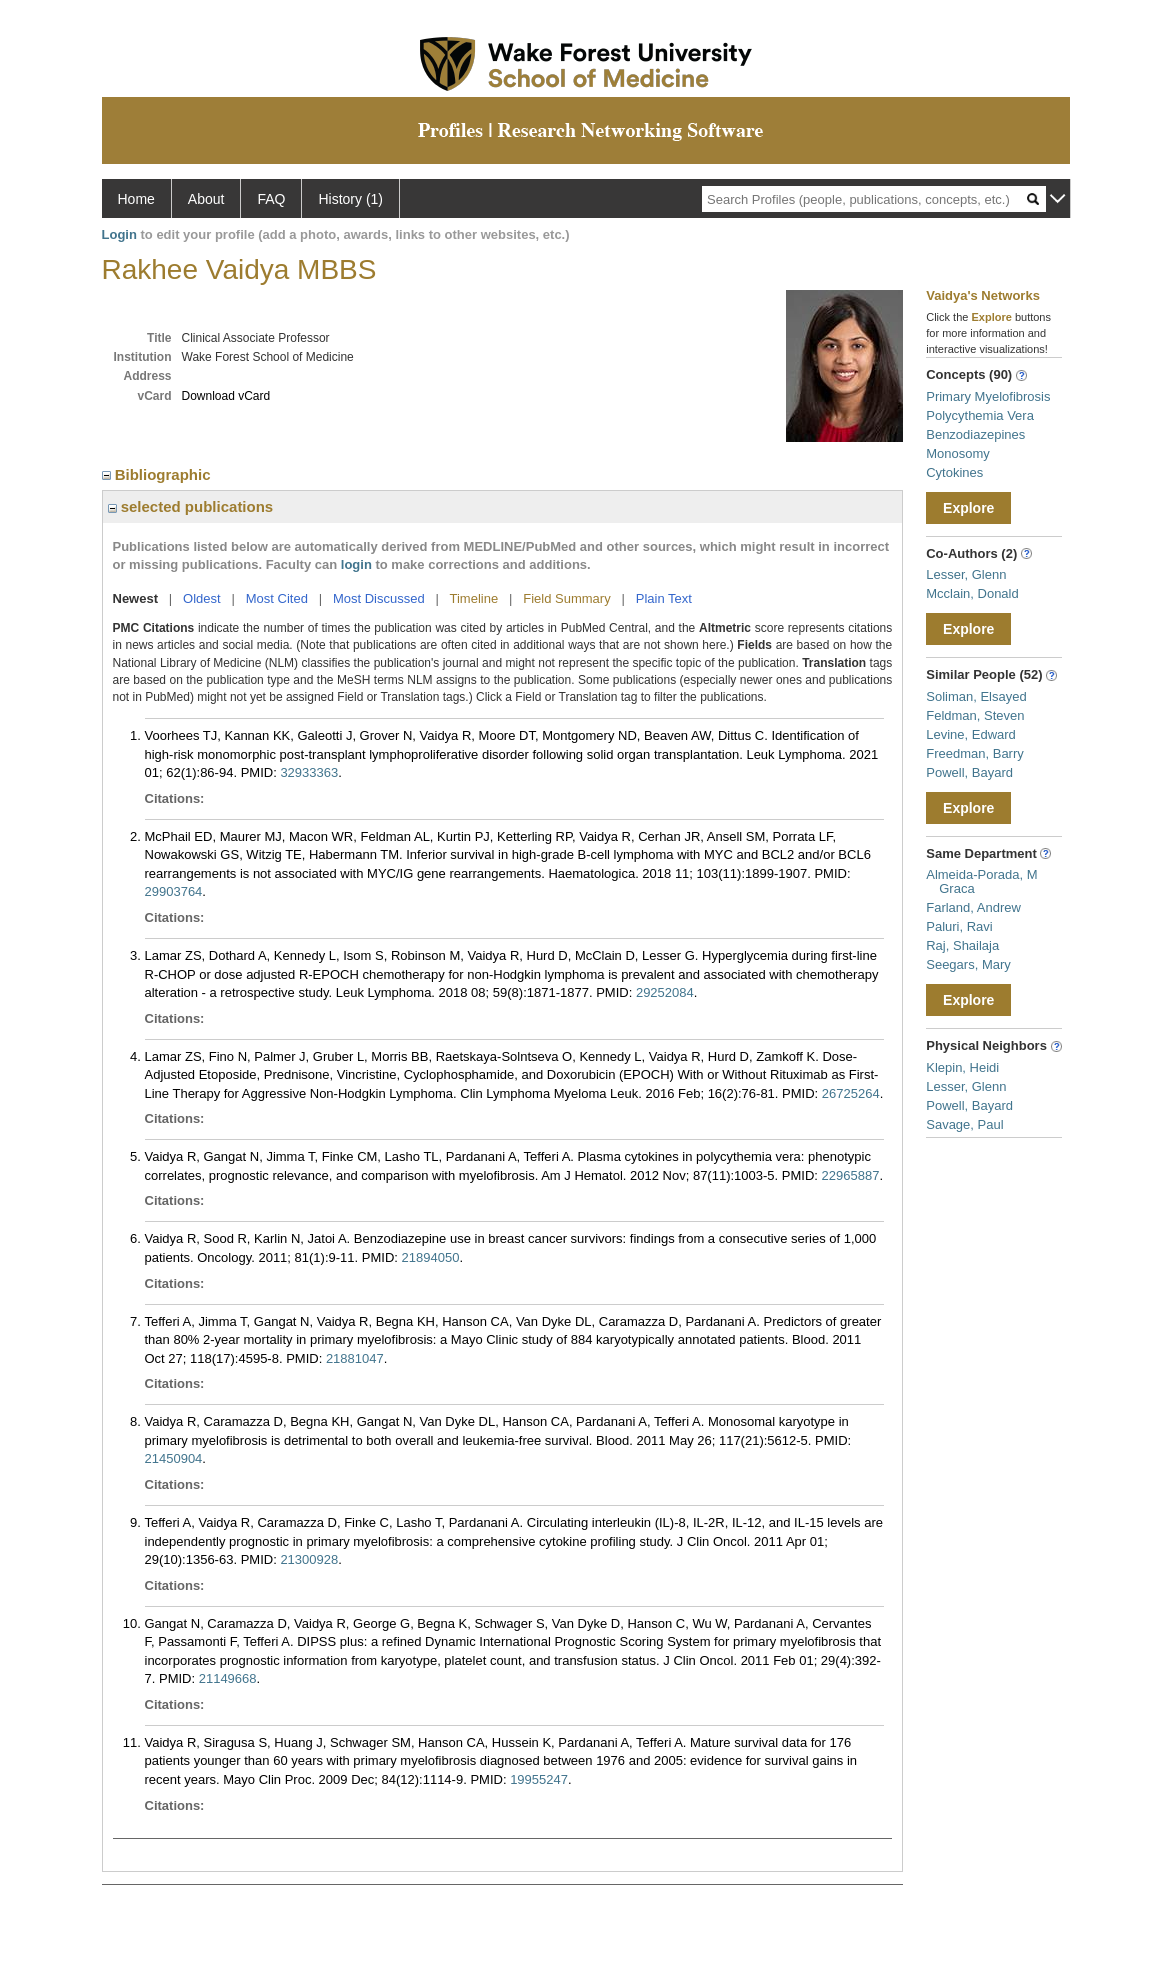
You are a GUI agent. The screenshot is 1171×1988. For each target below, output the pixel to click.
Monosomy (958, 453)
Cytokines (954, 472)
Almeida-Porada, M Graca (981, 881)
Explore (968, 508)
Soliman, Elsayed (976, 696)
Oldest (202, 598)
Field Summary (566, 598)
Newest (136, 598)
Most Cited (277, 598)
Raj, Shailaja (962, 945)
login (356, 564)
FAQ (271, 199)
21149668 (228, 1678)
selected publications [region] (191, 506)
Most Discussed (379, 598)
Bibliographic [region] (158, 474)
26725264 (851, 1093)
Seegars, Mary (968, 964)
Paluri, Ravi (959, 926)
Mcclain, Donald (972, 593)
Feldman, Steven (975, 715)
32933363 (309, 772)
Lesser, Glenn (966, 574)
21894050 (431, 1257)
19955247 (539, 1779)
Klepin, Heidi (962, 1067)
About (206, 199)
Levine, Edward (971, 734)
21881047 (355, 1358)
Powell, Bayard (969, 772)
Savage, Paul (964, 1124)
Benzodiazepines (975, 434)
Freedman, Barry (975, 753)
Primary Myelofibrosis (988, 396)
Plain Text (664, 598)
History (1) (350, 199)
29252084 (665, 992)
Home (136, 199)
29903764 (174, 891)
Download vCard (226, 396)
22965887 (851, 1175)
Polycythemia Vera (980, 415)
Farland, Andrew (973, 907)
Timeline (474, 598)
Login (119, 234)
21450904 (174, 1458)
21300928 (309, 1559)
